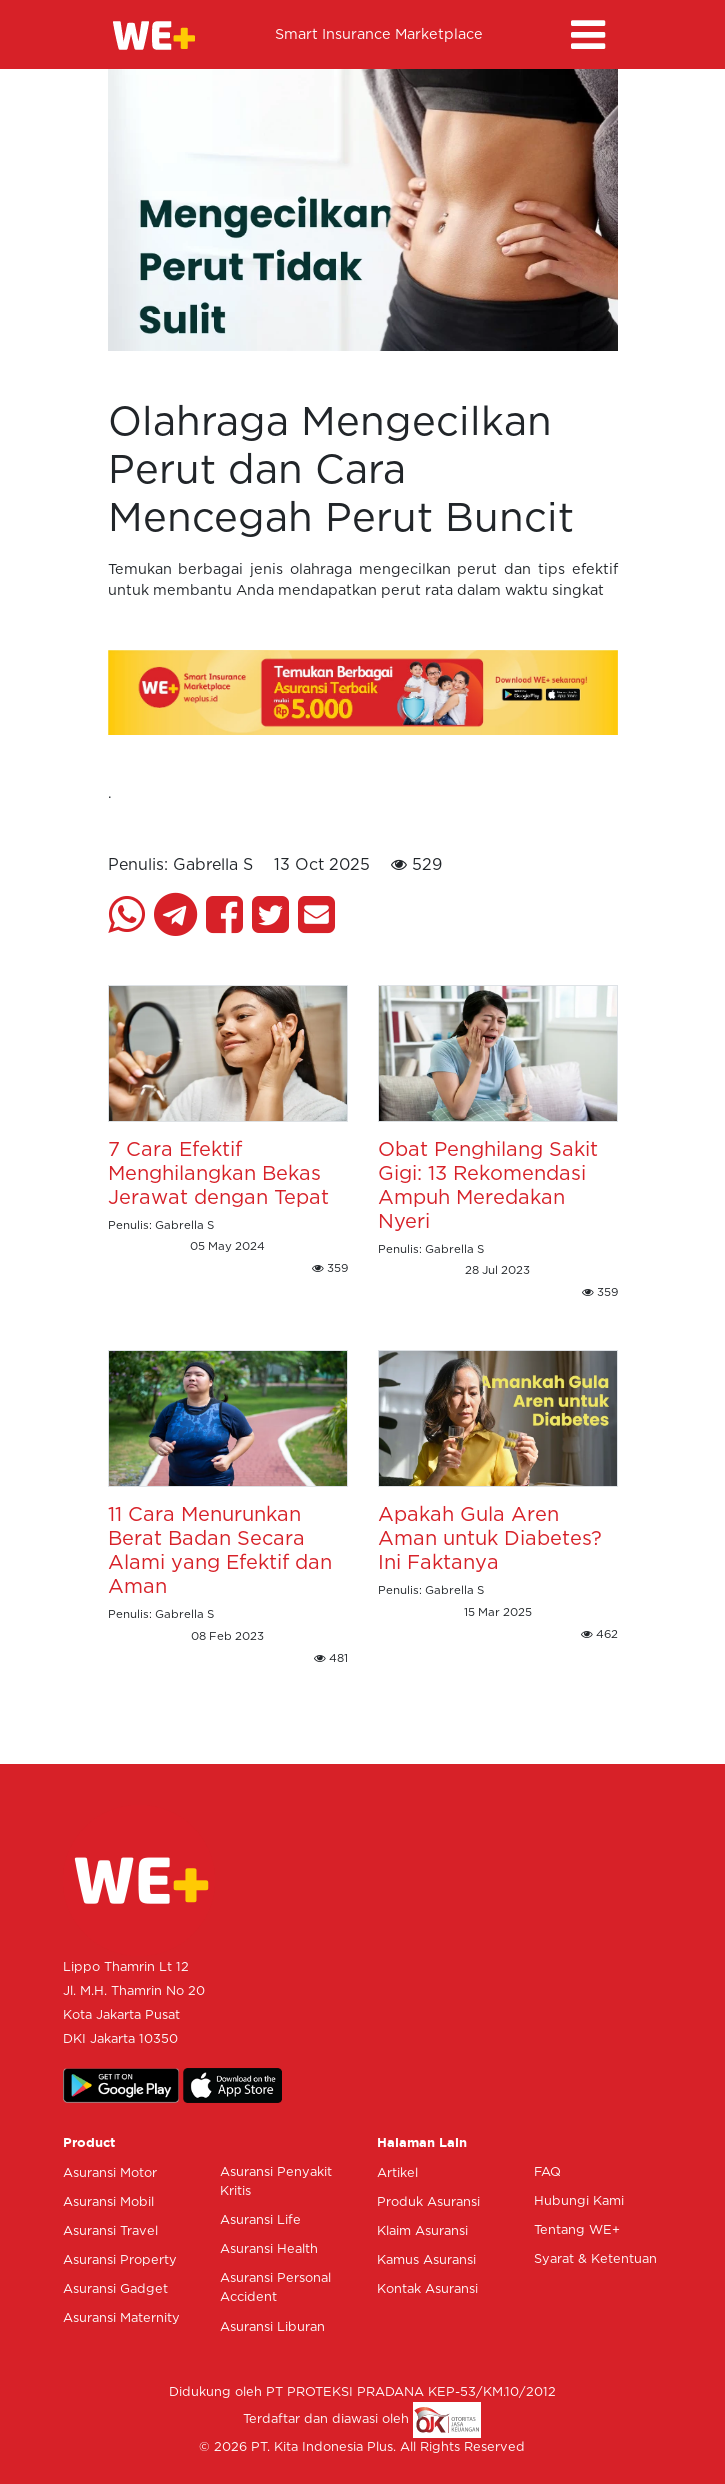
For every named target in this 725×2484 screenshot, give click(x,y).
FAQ (547, 2172)
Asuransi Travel (110, 2231)
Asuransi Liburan (272, 2327)
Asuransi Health (269, 2249)
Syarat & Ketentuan (595, 2259)
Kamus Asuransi (426, 2260)
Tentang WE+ (577, 2230)
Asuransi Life (260, 2220)
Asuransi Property (120, 2260)
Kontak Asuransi (427, 2289)
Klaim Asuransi (422, 2231)
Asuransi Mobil (108, 2202)
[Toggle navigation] (588, 35)
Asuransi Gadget (115, 2289)
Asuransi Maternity (121, 2318)
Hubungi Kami (579, 2201)
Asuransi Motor (110, 2173)
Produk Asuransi (428, 2202)
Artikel (397, 2173)
